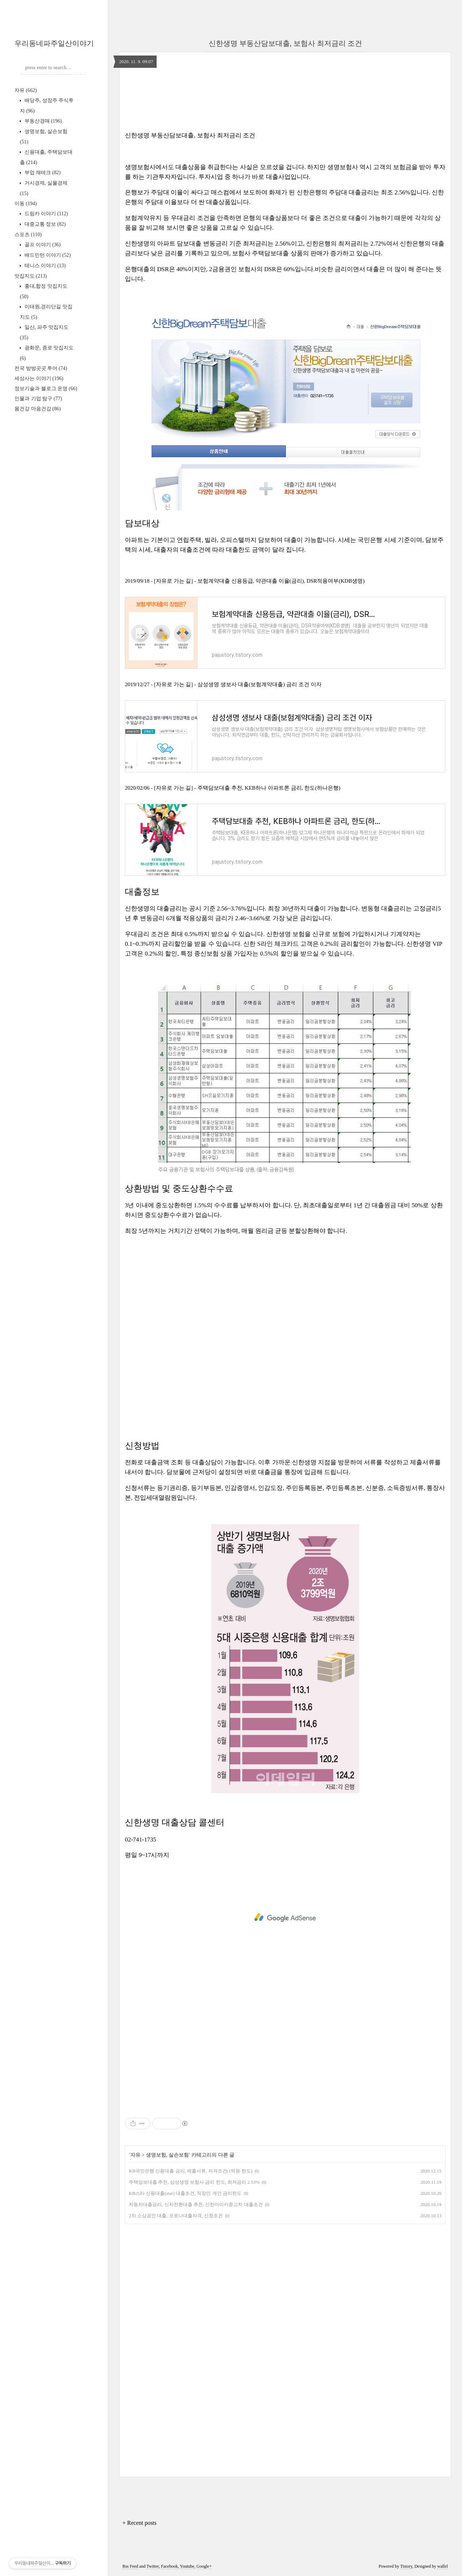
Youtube (187, 2566)
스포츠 (28, 234)
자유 (25, 90)
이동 (25, 203)
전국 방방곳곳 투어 (40, 368)
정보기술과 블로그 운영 (45, 388)
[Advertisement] (285, 1323)
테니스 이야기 (44, 265)
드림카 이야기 (45, 213)
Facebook (169, 2566)
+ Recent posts (139, 2523)
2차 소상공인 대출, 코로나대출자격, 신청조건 (176, 2215)
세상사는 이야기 (38, 378)
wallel (442, 2566)
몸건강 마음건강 (37, 408)
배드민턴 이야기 (47, 255)
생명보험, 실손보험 (167, 2155)
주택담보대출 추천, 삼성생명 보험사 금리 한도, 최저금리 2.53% (194, 2182)
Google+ (204, 2566)
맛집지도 (30, 276)
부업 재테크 (42, 172)
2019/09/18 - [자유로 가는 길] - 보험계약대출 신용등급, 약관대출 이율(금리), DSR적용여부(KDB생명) (245, 581)
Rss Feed (130, 2566)
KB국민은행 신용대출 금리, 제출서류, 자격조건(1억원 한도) (190, 2171)
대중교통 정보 (44, 224)
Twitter (153, 2566)
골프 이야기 (42, 244)
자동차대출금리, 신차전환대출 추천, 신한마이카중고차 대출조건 (196, 2204)
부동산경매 (42, 121)
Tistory (406, 2566)
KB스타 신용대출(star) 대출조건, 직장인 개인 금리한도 (185, 2193)
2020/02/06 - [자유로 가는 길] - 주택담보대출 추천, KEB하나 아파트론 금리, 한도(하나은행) (232, 788)
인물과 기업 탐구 (38, 398)
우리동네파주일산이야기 (54, 43)
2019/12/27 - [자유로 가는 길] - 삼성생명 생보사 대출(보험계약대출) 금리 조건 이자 (223, 684)
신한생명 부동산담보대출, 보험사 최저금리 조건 (285, 43)
